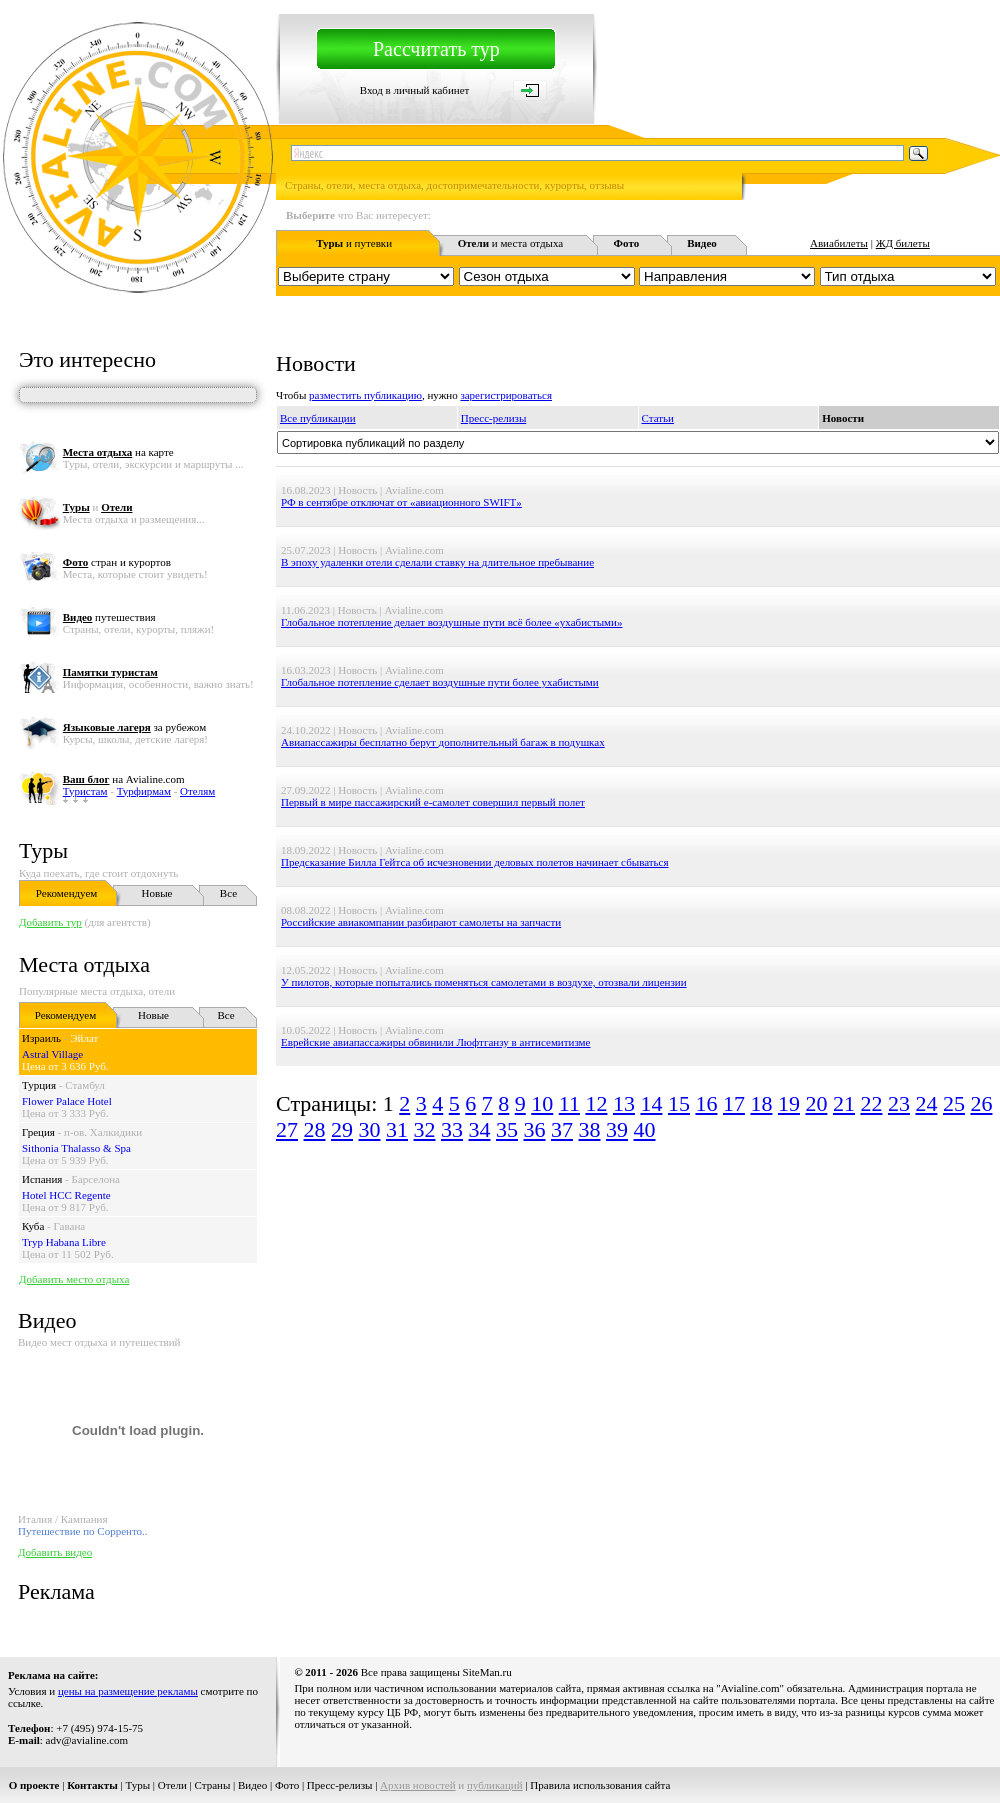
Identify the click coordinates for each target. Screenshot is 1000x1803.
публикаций (495, 1785)
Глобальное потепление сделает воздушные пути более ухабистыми (440, 682)
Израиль (41, 1038)
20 (816, 1103)
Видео (252, 1785)
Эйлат (84, 1038)
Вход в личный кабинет (415, 90)
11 (569, 1103)
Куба (33, 1226)
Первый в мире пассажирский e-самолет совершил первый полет (433, 802)
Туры (43, 850)
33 (452, 1129)
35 (507, 1129)
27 (287, 1129)
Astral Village (52, 1054)
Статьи (658, 418)
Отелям (197, 791)
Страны (213, 1785)
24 (926, 1103)
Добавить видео (55, 1552)
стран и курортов (117, 562)
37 (562, 1129)
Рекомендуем (66, 893)
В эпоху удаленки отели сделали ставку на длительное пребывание (437, 562)
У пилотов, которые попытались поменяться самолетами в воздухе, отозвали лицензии (484, 982)
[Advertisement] (608, 1308)
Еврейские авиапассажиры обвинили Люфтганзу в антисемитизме (435, 1042)
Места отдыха (84, 964)
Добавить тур (50, 922)
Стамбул (85, 1085)
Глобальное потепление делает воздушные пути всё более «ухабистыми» (451, 622)
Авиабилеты (839, 243)
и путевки (354, 243)
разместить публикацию (365, 395)
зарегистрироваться (506, 395)
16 (706, 1103)
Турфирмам (144, 791)
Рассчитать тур (436, 49)
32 (425, 1129)
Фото (287, 1785)
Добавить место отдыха (74, 1279)
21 (844, 1103)
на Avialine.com (124, 779)
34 (480, 1129)
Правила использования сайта (600, 1785)
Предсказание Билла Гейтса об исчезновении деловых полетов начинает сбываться (475, 862)
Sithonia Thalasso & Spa (76, 1148)
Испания (42, 1179)
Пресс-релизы (494, 418)
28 (315, 1129)
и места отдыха (511, 243)
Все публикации (318, 418)
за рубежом (134, 727)
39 (617, 1129)
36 (535, 1129)
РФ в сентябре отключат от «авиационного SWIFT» (401, 502)
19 (789, 1103)
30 (370, 1129)
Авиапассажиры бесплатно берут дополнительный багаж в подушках (443, 742)
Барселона (96, 1179)
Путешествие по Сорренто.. (83, 1531)
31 (397, 1129)
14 (651, 1103)
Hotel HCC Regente (66, 1195)
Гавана (70, 1226)
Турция (39, 1085)
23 (899, 1103)
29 (342, 1129)
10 (542, 1103)
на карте (118, 452)
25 (954, 1103)
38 (590, 1129)
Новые (157, 893)
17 (734, 1103)
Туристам (85, 791)
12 (596, 1103)
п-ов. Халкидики (103, 1132)
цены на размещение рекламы (128, 1691)
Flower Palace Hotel (67, 1101)
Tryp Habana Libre (64, 1242)
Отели (172, 1785)
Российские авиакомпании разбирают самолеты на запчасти (421, 922)
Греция (38, 1132)
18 (761, 1103)
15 (679, 1103)
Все (228, 893)
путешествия (109, 617)
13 (624, 1103)
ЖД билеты (903, 243)
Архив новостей (418, 1785)
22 (871, 1103)
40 (645, 1129)
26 (981, 1103)
